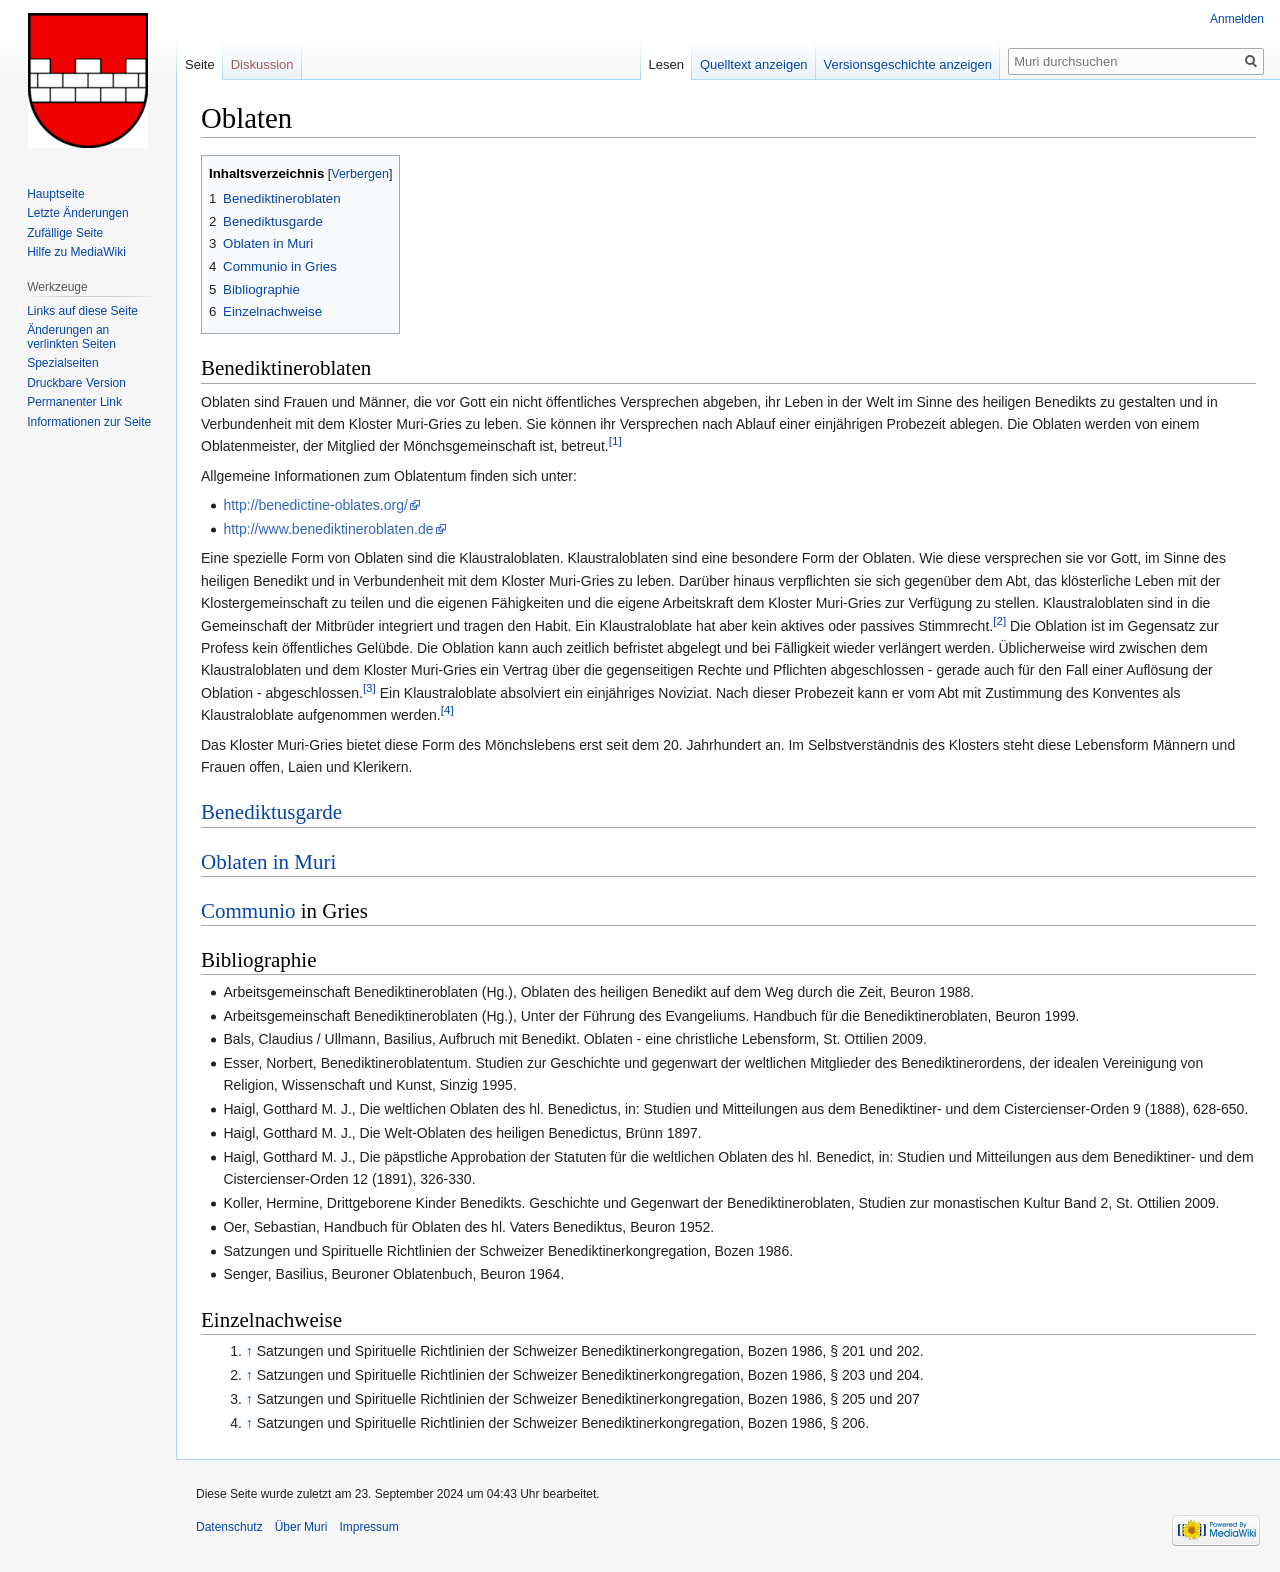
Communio (248, 911)
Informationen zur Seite (89, 422)
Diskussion (262, 64)
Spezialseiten (62, 363)
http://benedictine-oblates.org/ (315, 505)
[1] (615, 441)
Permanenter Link (74, 402)
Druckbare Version (76, 383)
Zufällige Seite (65, 233)
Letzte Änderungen (77, 213)
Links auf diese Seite (82, 311)
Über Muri (301, 1527)
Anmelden (1237, 19)
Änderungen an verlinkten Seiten (71, 337)
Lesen (666, 64)
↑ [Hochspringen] (249, 1351)
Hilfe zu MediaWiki (76, 252)
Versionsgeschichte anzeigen (908, 64)
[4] (447, 709)
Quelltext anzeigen (754, 64)
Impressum (368, 1527)
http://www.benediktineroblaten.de (328, 529)
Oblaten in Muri (268, 862)
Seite (200, 64)
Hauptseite (55, 194)
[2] (999, 620)
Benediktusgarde (271, 812)
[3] (369, 687)
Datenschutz (229, 1527)
